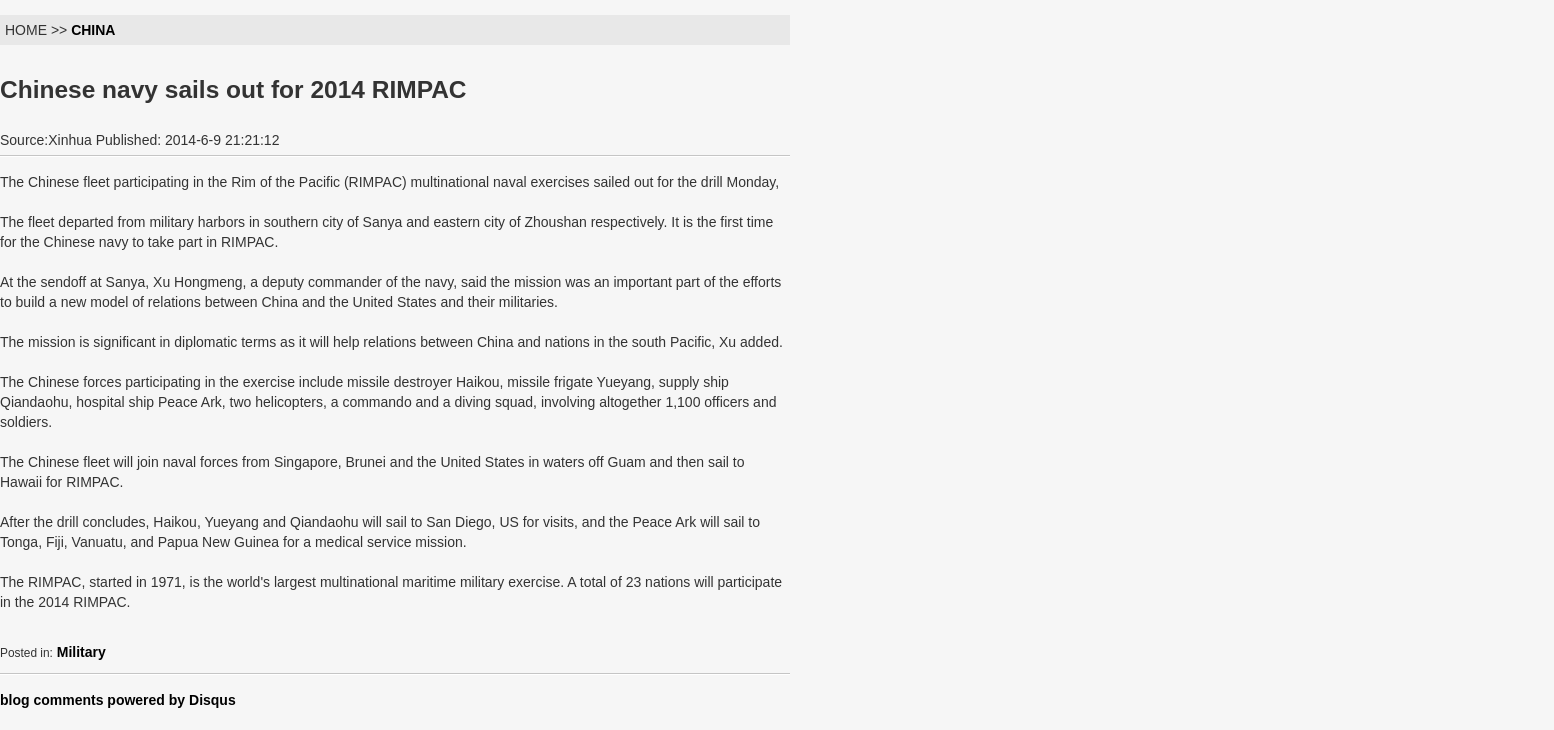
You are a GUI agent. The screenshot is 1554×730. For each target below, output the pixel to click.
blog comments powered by (118, 700)
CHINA (93, 30)
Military (81, 652)
